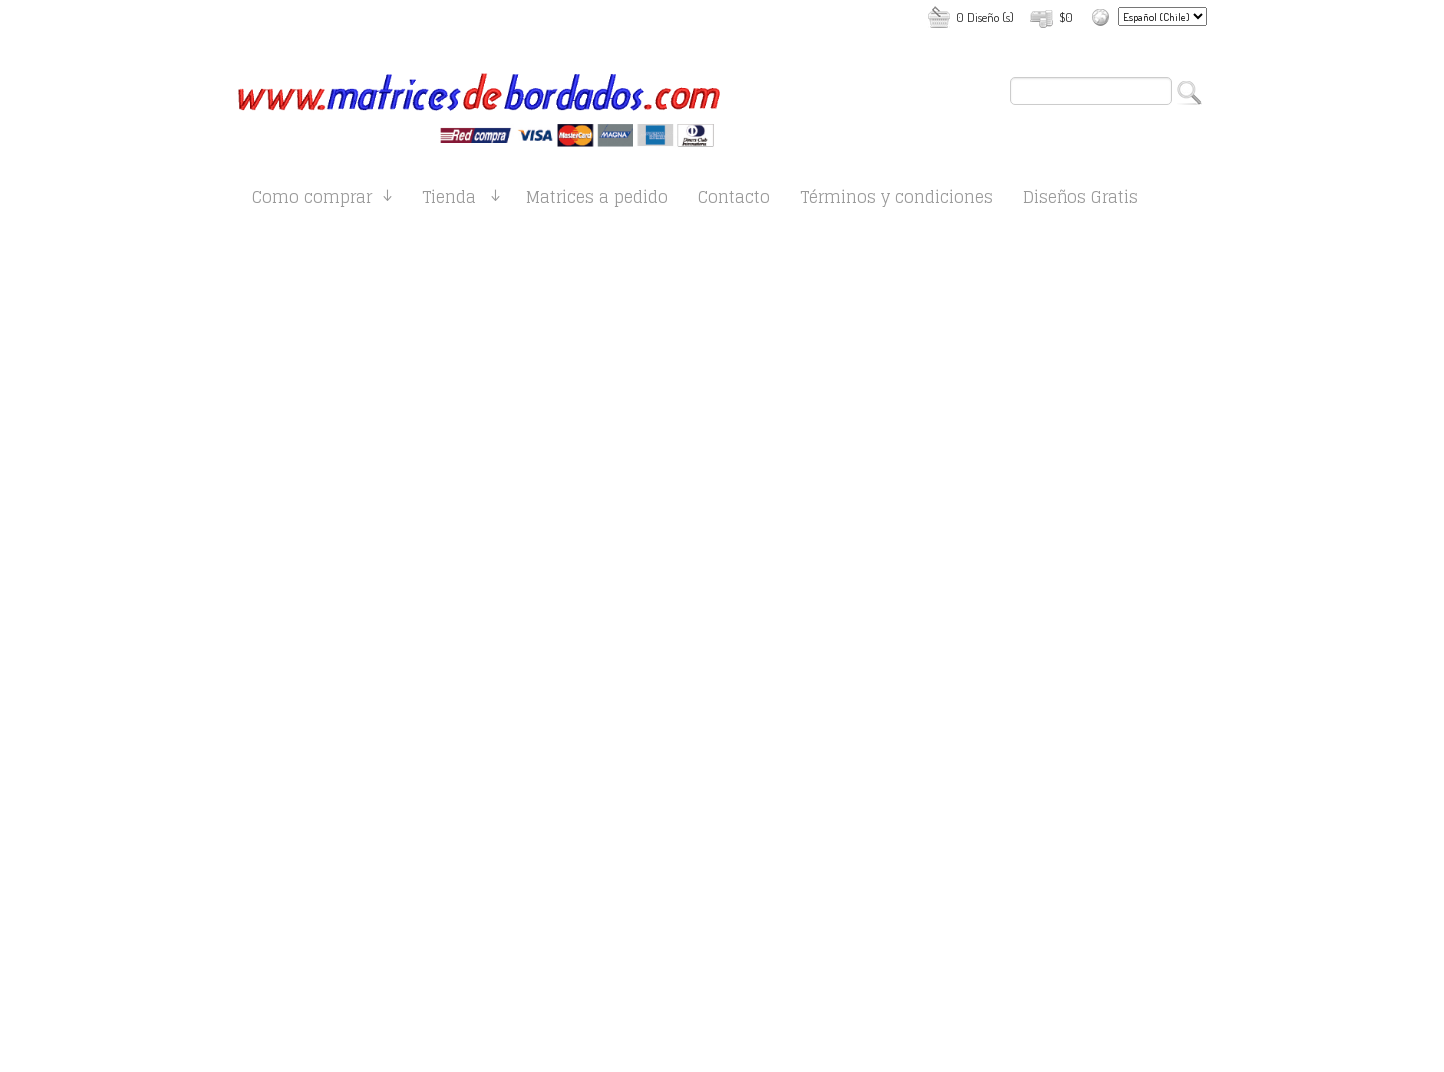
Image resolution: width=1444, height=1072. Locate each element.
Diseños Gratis (1080, 200)
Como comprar (312, 200)
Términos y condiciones (896, 200)
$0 (1066, 17)
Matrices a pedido (597, 200)
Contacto (734, 200)
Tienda (449, 200)
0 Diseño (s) (985, 17)
